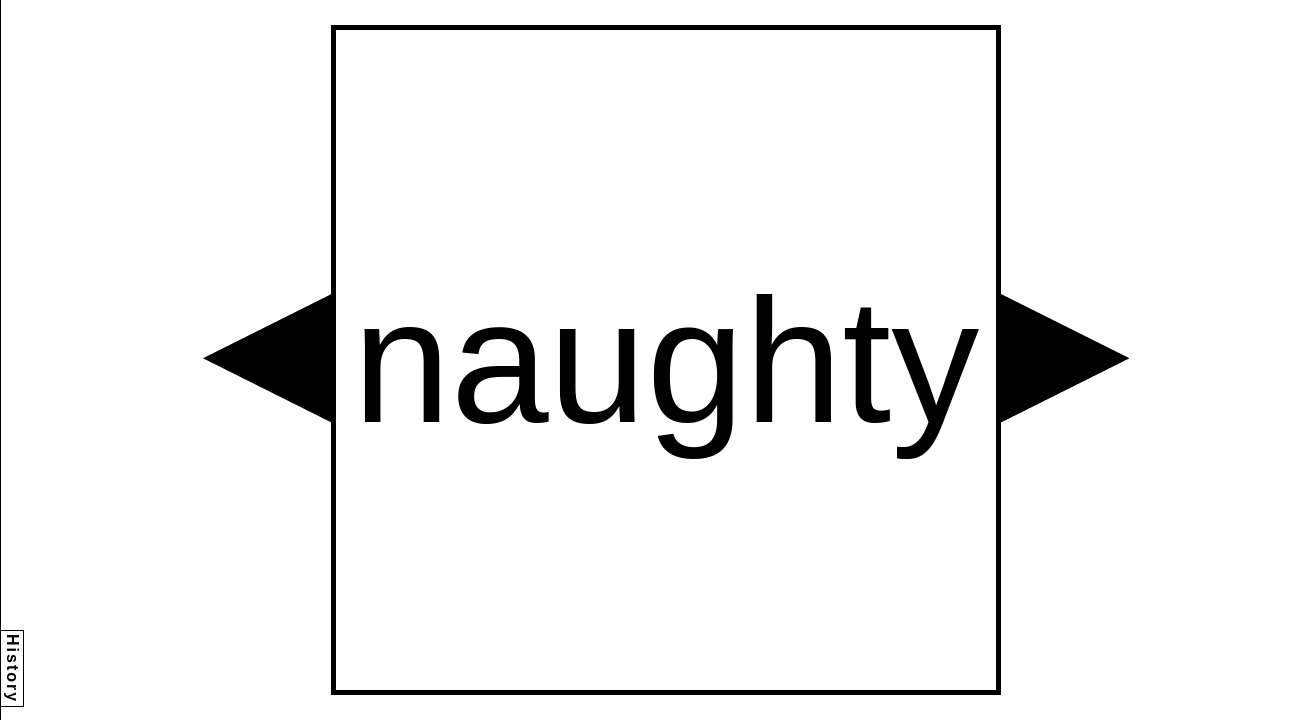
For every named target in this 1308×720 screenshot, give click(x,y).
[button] (267, 358)
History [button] (12, 668)
